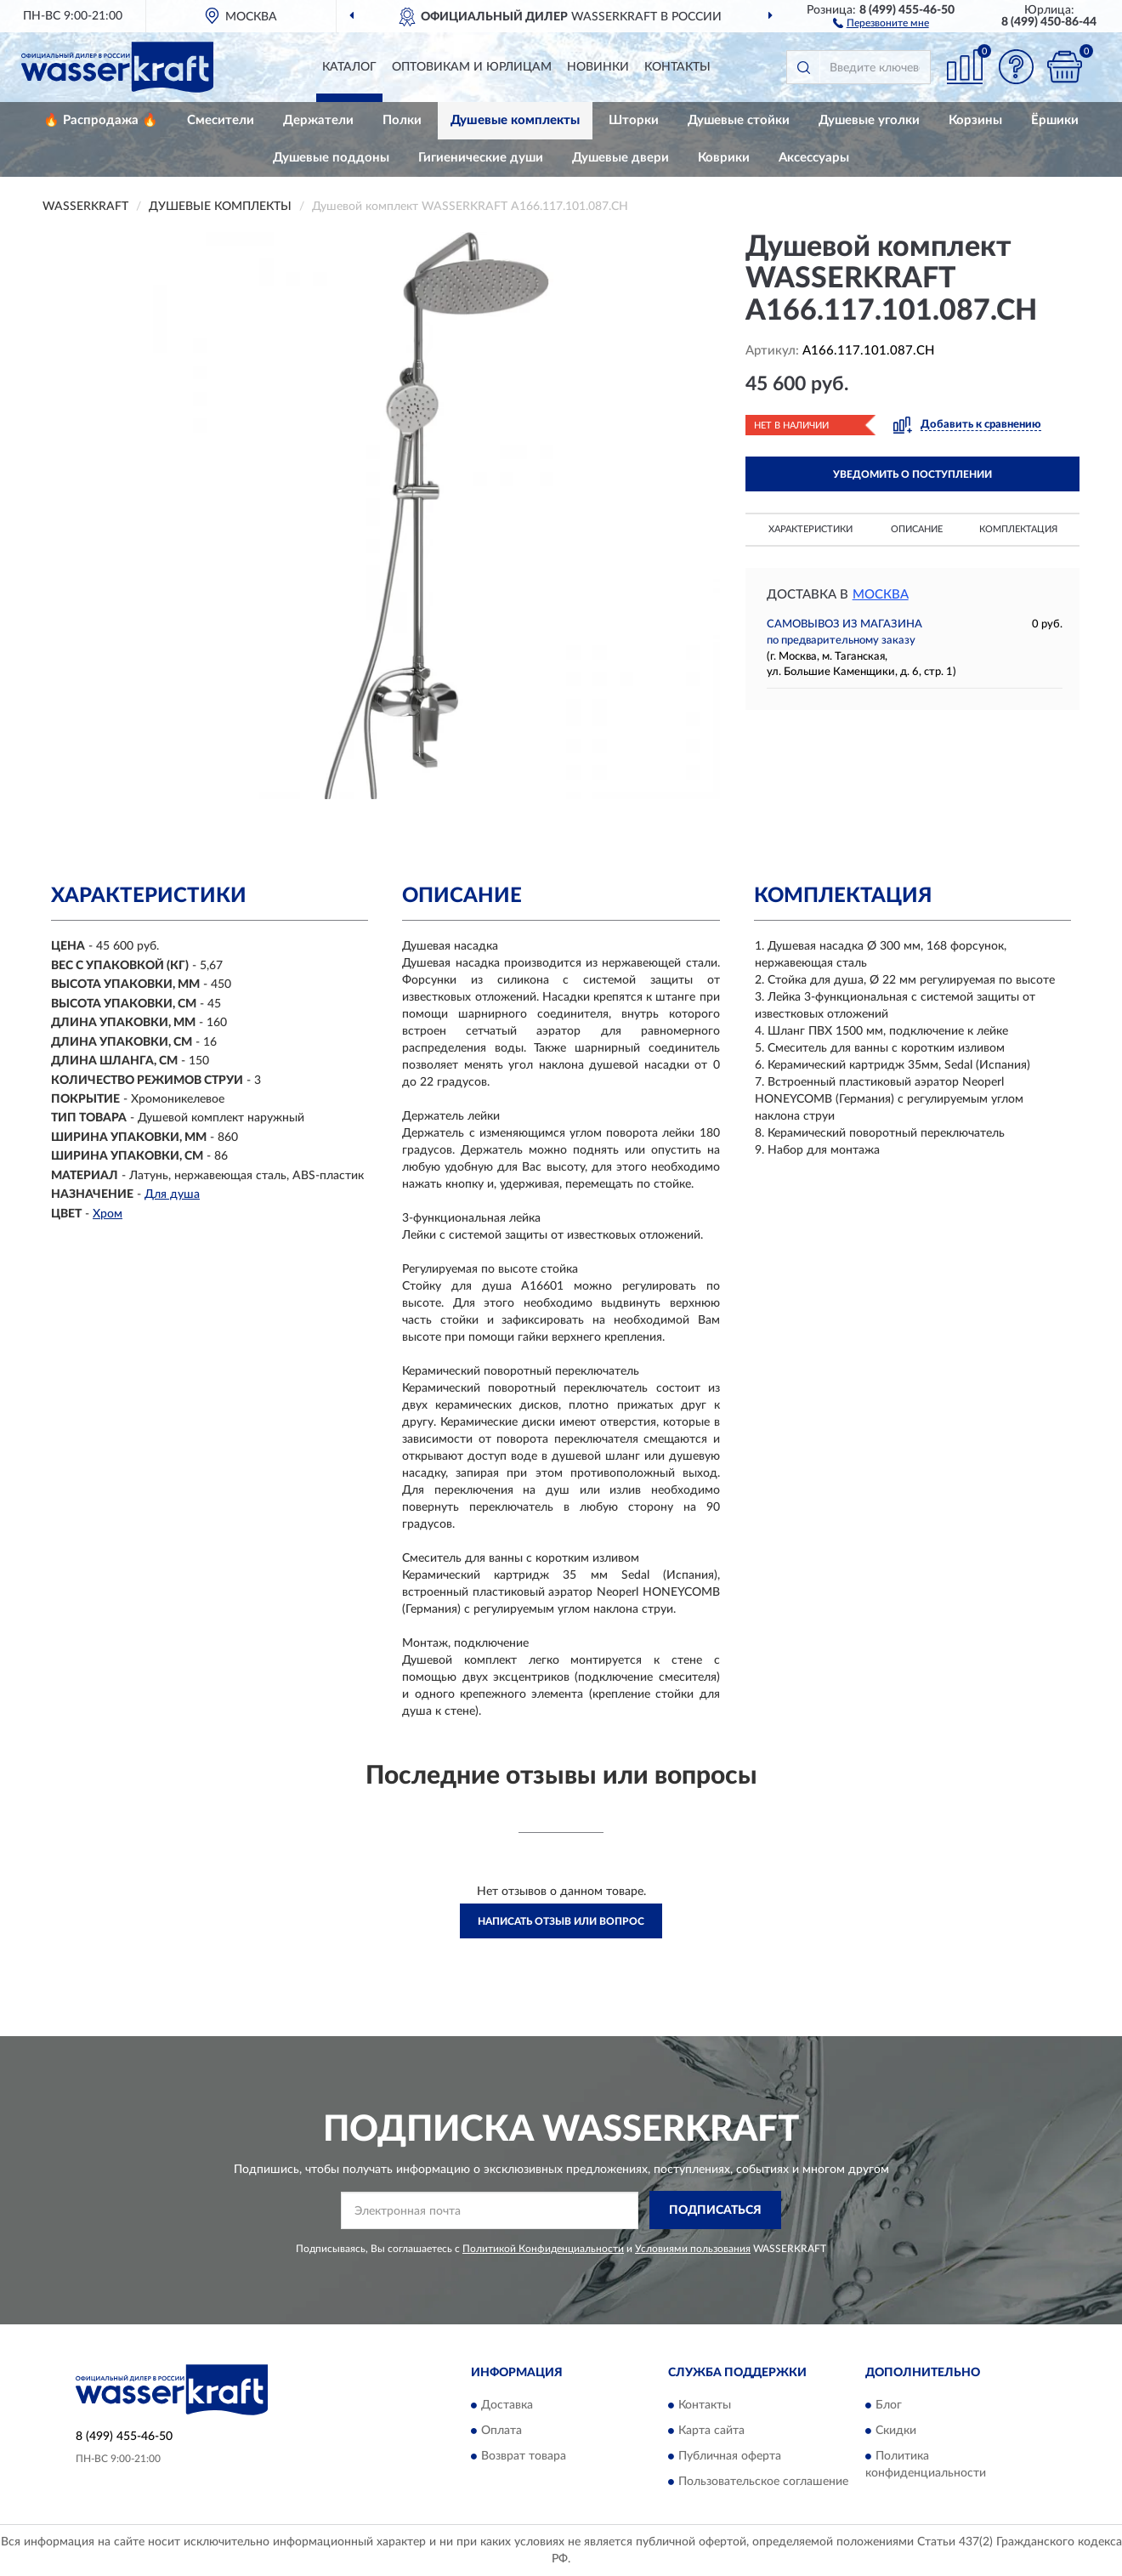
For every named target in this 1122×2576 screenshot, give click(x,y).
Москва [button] (881, 594)
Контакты (677, 67)
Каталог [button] (349, 67)
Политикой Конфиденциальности (543, 2249)
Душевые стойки (739, 120)
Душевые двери (620, 157)
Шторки (634, 120)
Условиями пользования (693, 2249)
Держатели (318, 120)
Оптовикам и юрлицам (472, 67)
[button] (881, 22)
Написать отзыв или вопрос (561, 1921)
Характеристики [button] (810, 529)
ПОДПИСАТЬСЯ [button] (715, 2210)
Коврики (724, 157)
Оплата (501, 2431)
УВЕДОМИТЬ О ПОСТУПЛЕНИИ (912, 474)
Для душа (172, 1194)
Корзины (975, 120)
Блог (889, 2406)
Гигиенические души (480, 157)
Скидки (896, 2431)
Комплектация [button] (1018, 529)
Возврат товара (523, 2457)
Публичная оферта (729, 2457)
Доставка (507, 2406)
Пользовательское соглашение (763, 2482)
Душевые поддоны (331, 157)
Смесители (220, 120)
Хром (107, 1214)
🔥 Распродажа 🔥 (100, 120)
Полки (402, 120)
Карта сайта (711, 2431)
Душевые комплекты (515, 120)
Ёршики (1055, 120)
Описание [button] (917, 529)
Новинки (598, 67)
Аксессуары (814, 157)
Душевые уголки (869, 120)
